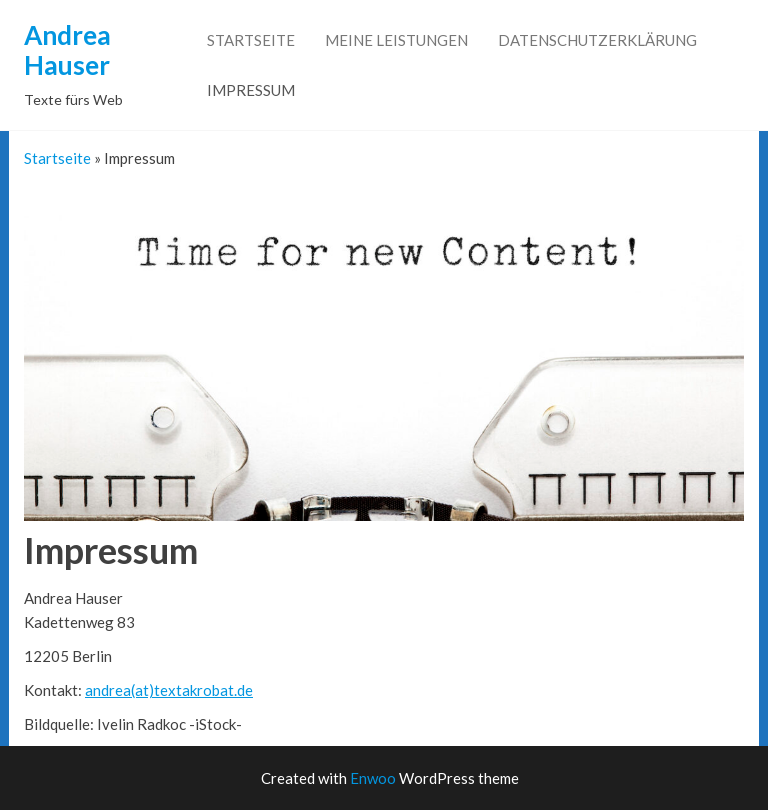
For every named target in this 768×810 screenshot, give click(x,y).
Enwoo (373, 778)
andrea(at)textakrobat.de (169, 690)
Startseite (251, 40)
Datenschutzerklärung (597, 40)
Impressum (251, 90)
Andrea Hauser (67, 50)
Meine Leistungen (396, 40)
